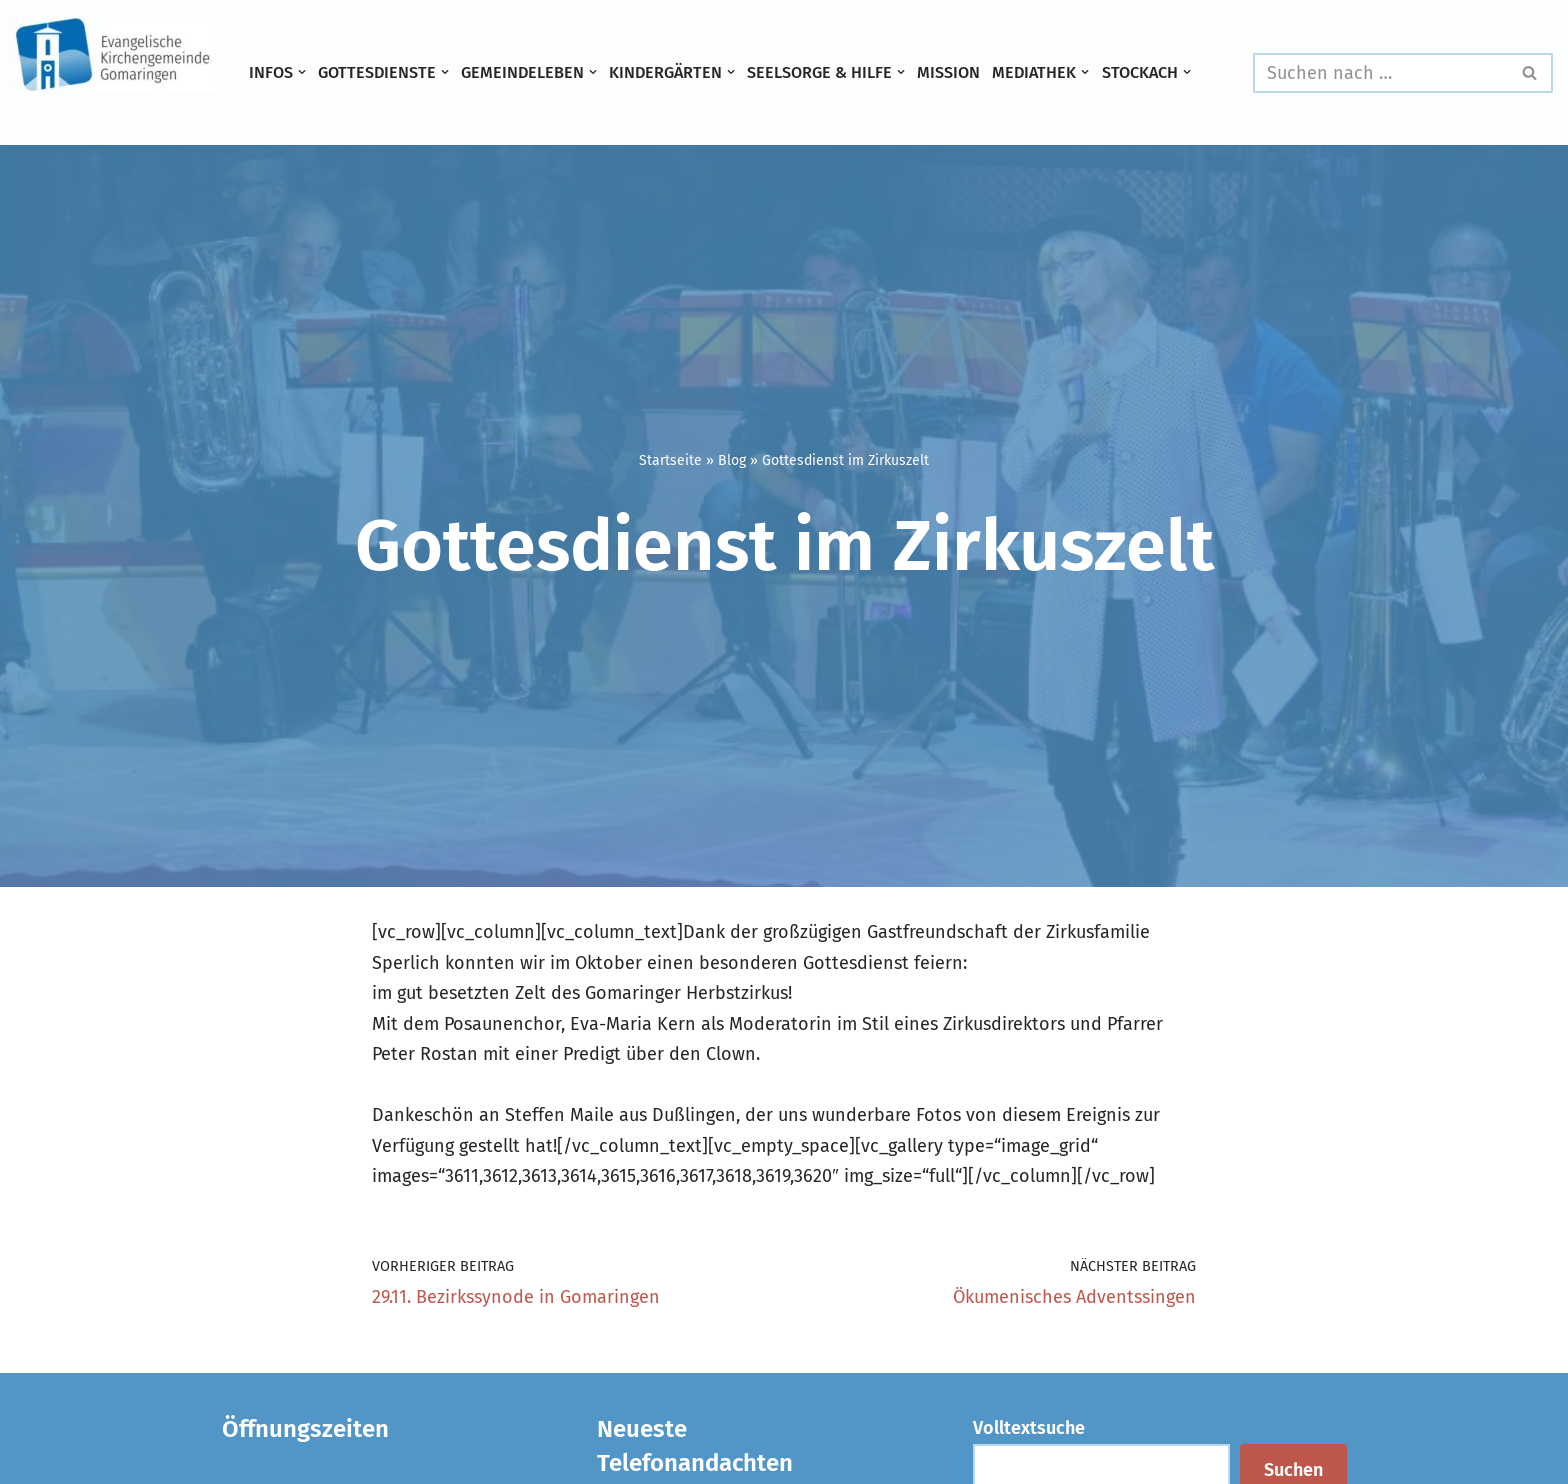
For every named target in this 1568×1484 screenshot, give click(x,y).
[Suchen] (1380, 73)
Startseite (670, 460)
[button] (302, 72)
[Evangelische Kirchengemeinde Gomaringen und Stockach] (115, 55)
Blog (732, 460)
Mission (948, 72)
